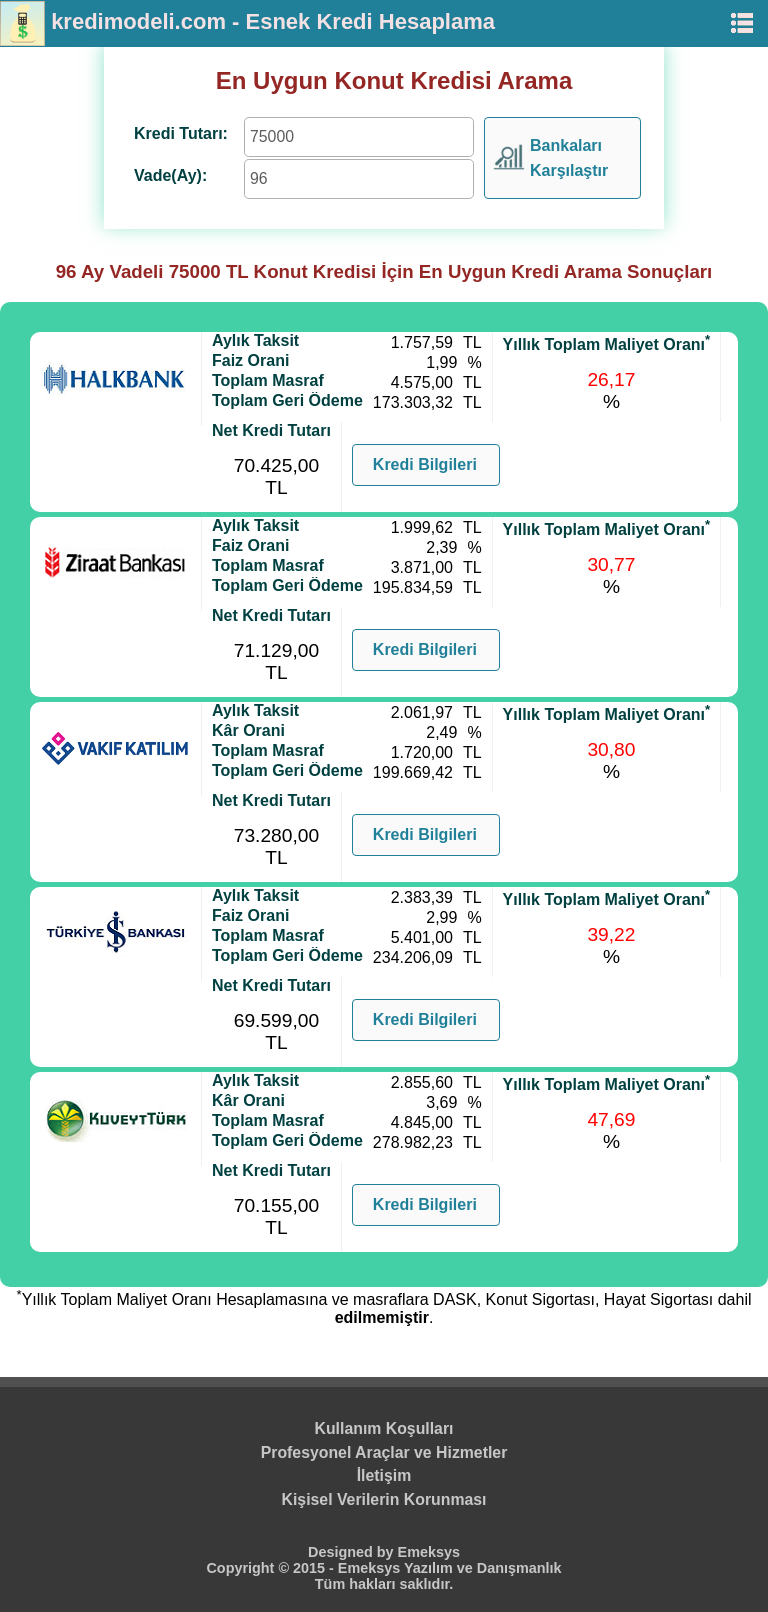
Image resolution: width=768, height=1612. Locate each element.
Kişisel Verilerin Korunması (384, 1499)
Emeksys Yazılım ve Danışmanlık (450, 1568)
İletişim (384, 1475)
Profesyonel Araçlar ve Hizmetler (384, 1452)
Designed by (353, 1552)
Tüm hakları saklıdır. (384, 1584)
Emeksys (429, 1552)
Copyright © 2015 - (271, 1568)
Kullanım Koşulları (384, 1428)
